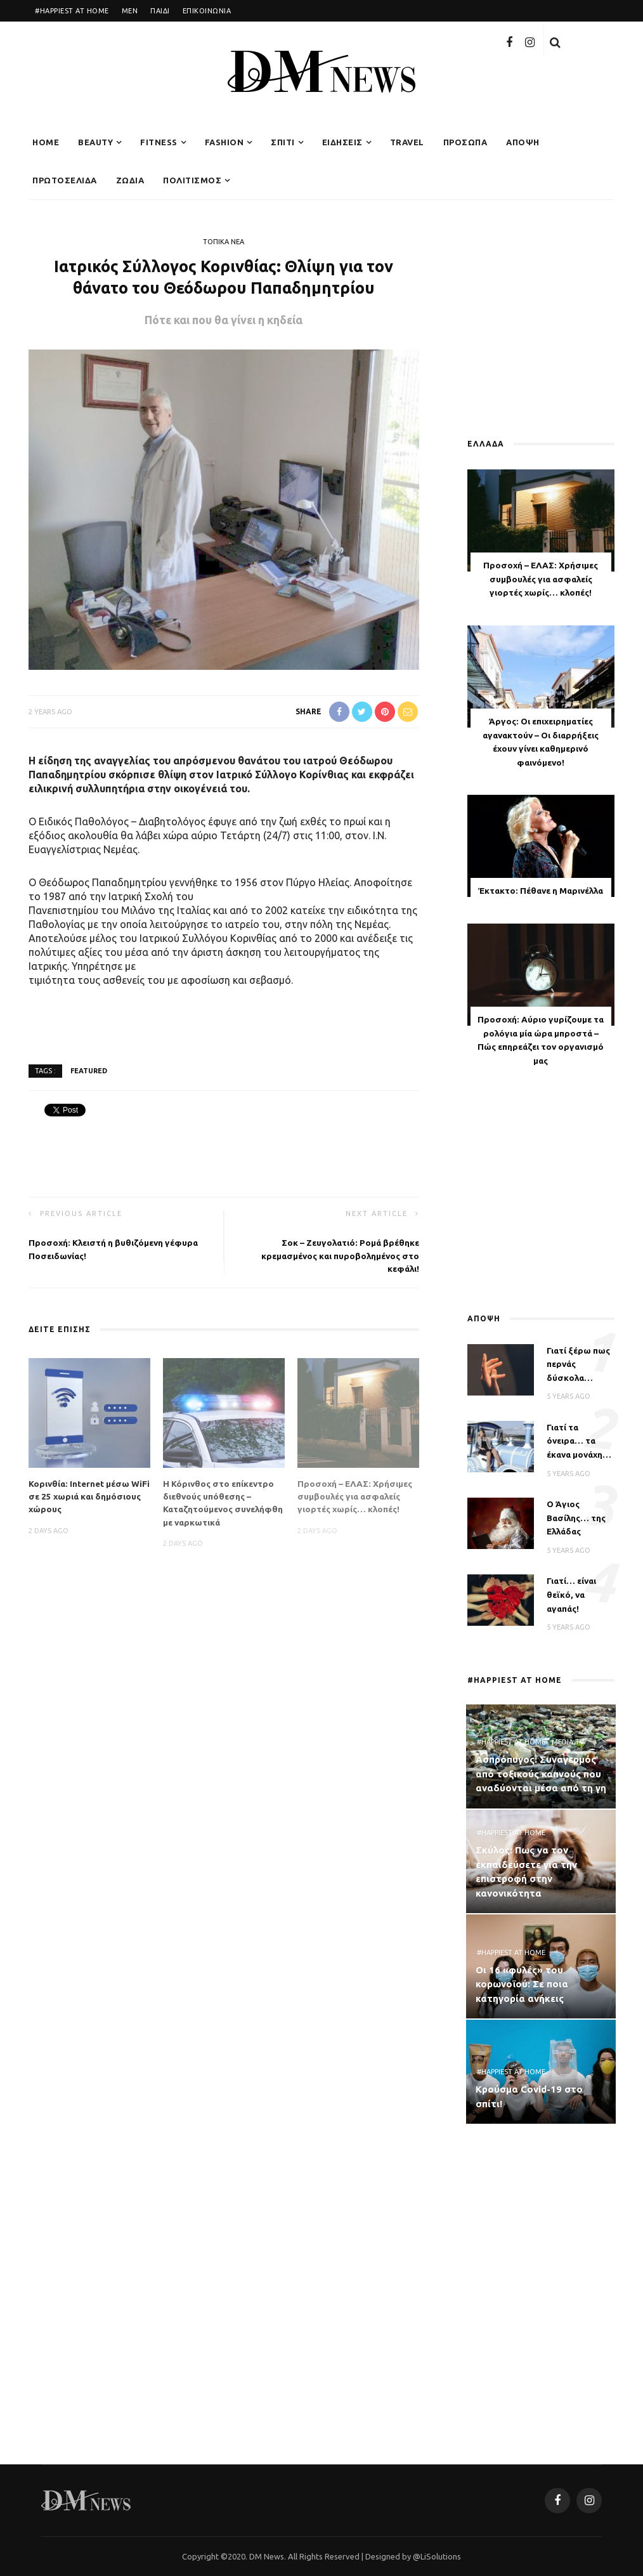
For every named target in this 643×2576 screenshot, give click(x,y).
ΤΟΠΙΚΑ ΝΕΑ (223, 241)
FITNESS (159, 142)
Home (45, 142)
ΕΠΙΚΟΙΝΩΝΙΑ (207, 11)
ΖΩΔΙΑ (130, 180)
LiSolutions (440, 2556)
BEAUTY (95, 142)
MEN (130, 11)
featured (88, 1070)
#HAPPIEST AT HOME (72, 11)
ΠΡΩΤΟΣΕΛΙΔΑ (64, 180)
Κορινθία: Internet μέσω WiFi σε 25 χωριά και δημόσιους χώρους (89, 1497)
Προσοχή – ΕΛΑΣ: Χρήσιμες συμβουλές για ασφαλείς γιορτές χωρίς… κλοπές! (354, 1497)
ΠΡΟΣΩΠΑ (465, 142)
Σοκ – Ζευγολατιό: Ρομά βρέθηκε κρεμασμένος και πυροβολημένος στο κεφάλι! (340, 1256)
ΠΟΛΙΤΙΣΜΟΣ (192, 180)
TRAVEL (407, 142)
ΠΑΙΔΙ (160, 11)
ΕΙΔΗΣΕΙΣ (342, 142)
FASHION (224, 142)
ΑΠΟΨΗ (523, 142)
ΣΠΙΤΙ (283, 142)
